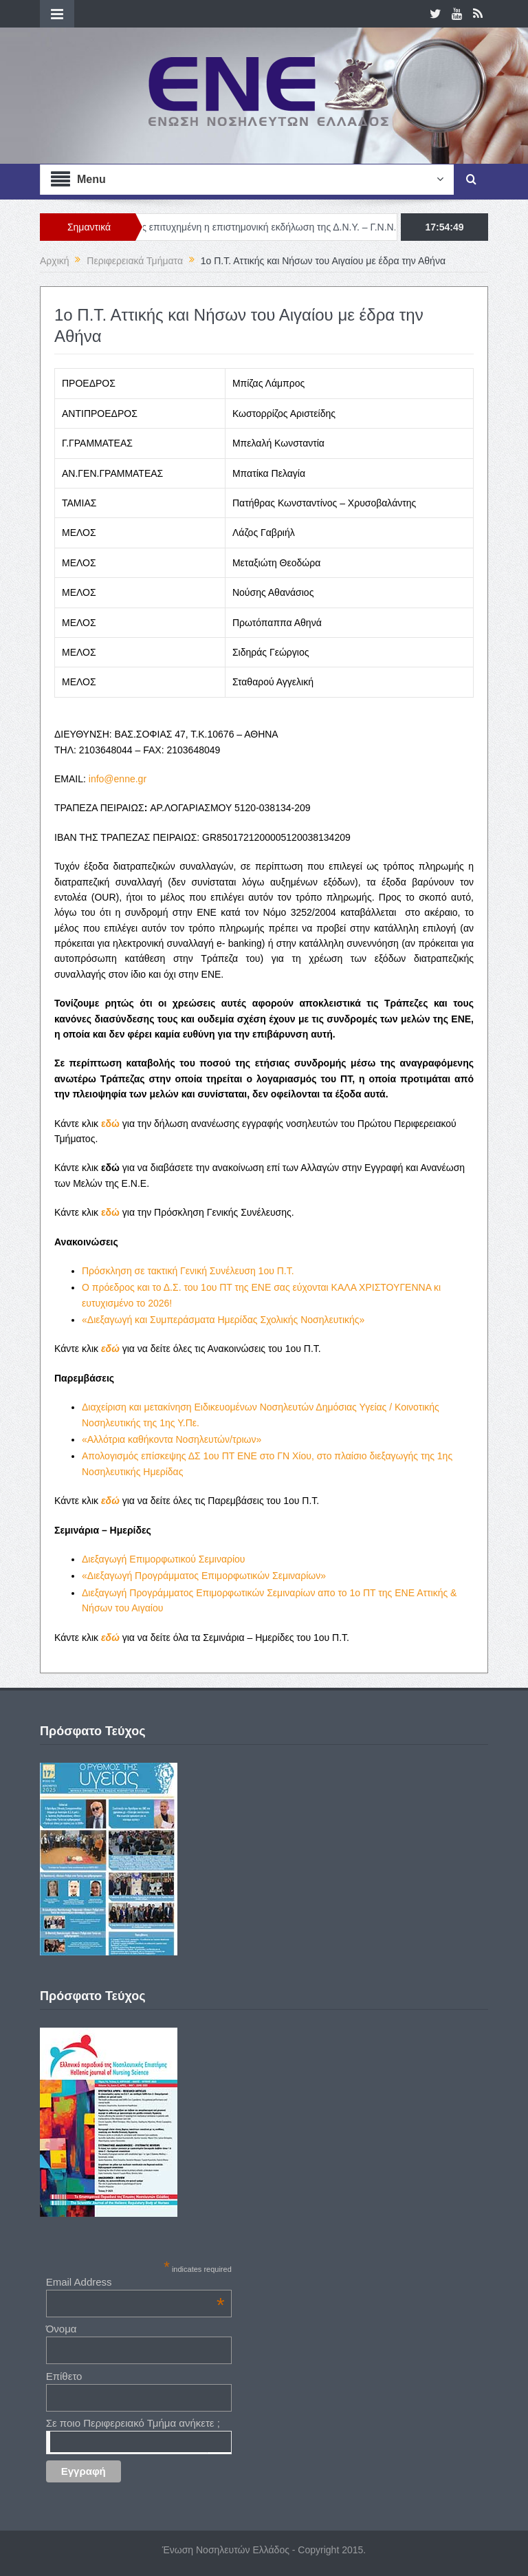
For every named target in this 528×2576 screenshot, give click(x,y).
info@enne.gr (117, 778)
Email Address (135, 2282)
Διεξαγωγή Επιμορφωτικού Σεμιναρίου (163, 1559)
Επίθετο (64, 2376)
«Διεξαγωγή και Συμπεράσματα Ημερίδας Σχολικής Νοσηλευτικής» (223, 1319)
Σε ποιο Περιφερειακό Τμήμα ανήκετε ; (133, 2423)
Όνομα (61, 2328)
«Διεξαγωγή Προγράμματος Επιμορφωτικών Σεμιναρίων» (204, 1575)
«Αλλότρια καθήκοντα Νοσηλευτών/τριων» (171, 1439)
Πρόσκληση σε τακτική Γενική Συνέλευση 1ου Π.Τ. (188, 1270)
